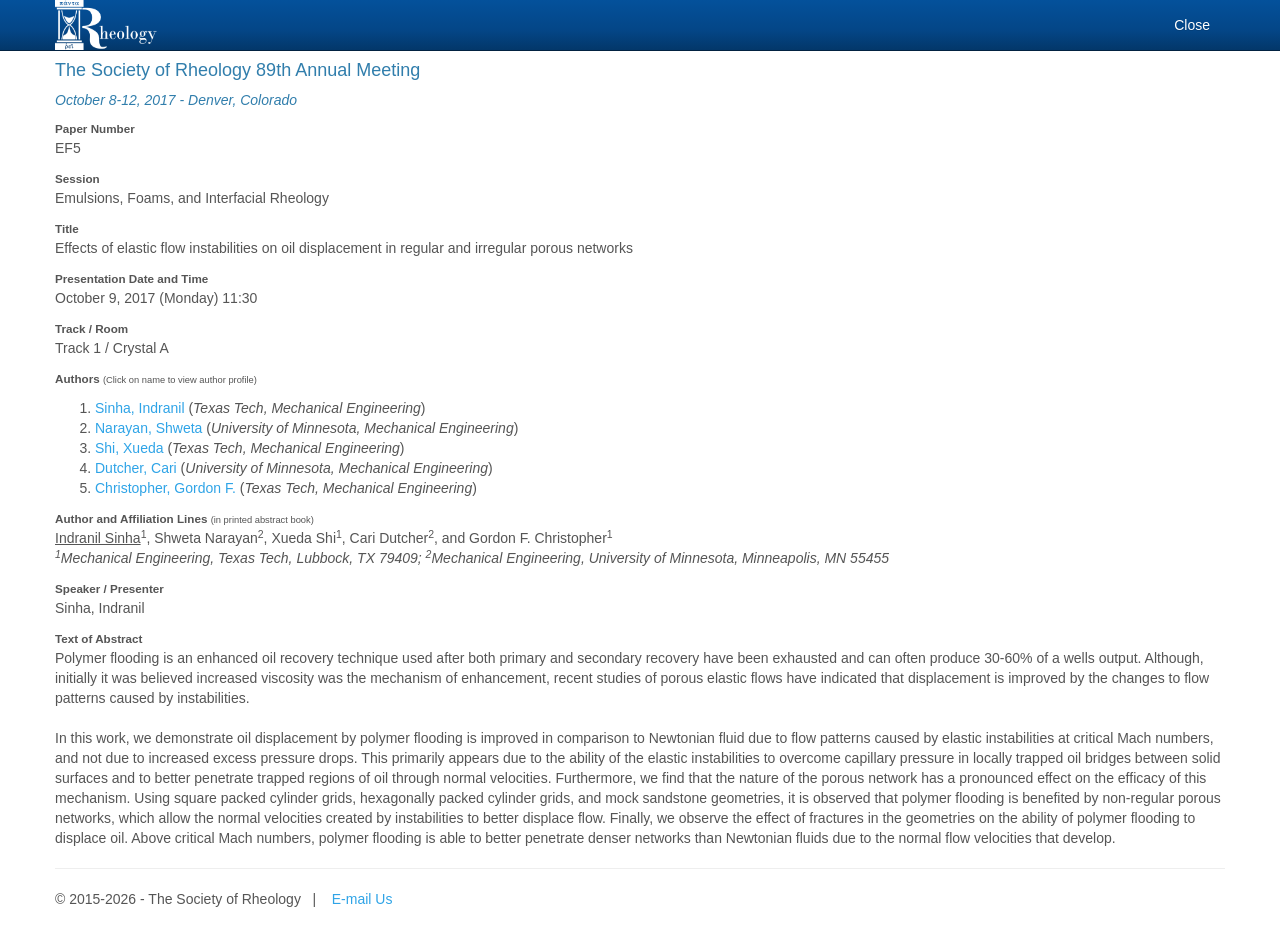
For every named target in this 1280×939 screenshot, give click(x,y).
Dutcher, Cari (136, 468)
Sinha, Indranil (140, 408)
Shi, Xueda (129, 448)
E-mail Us (362, 899)
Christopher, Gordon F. (165, 488)
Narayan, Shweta (148, 428)
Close (1192, 25)
